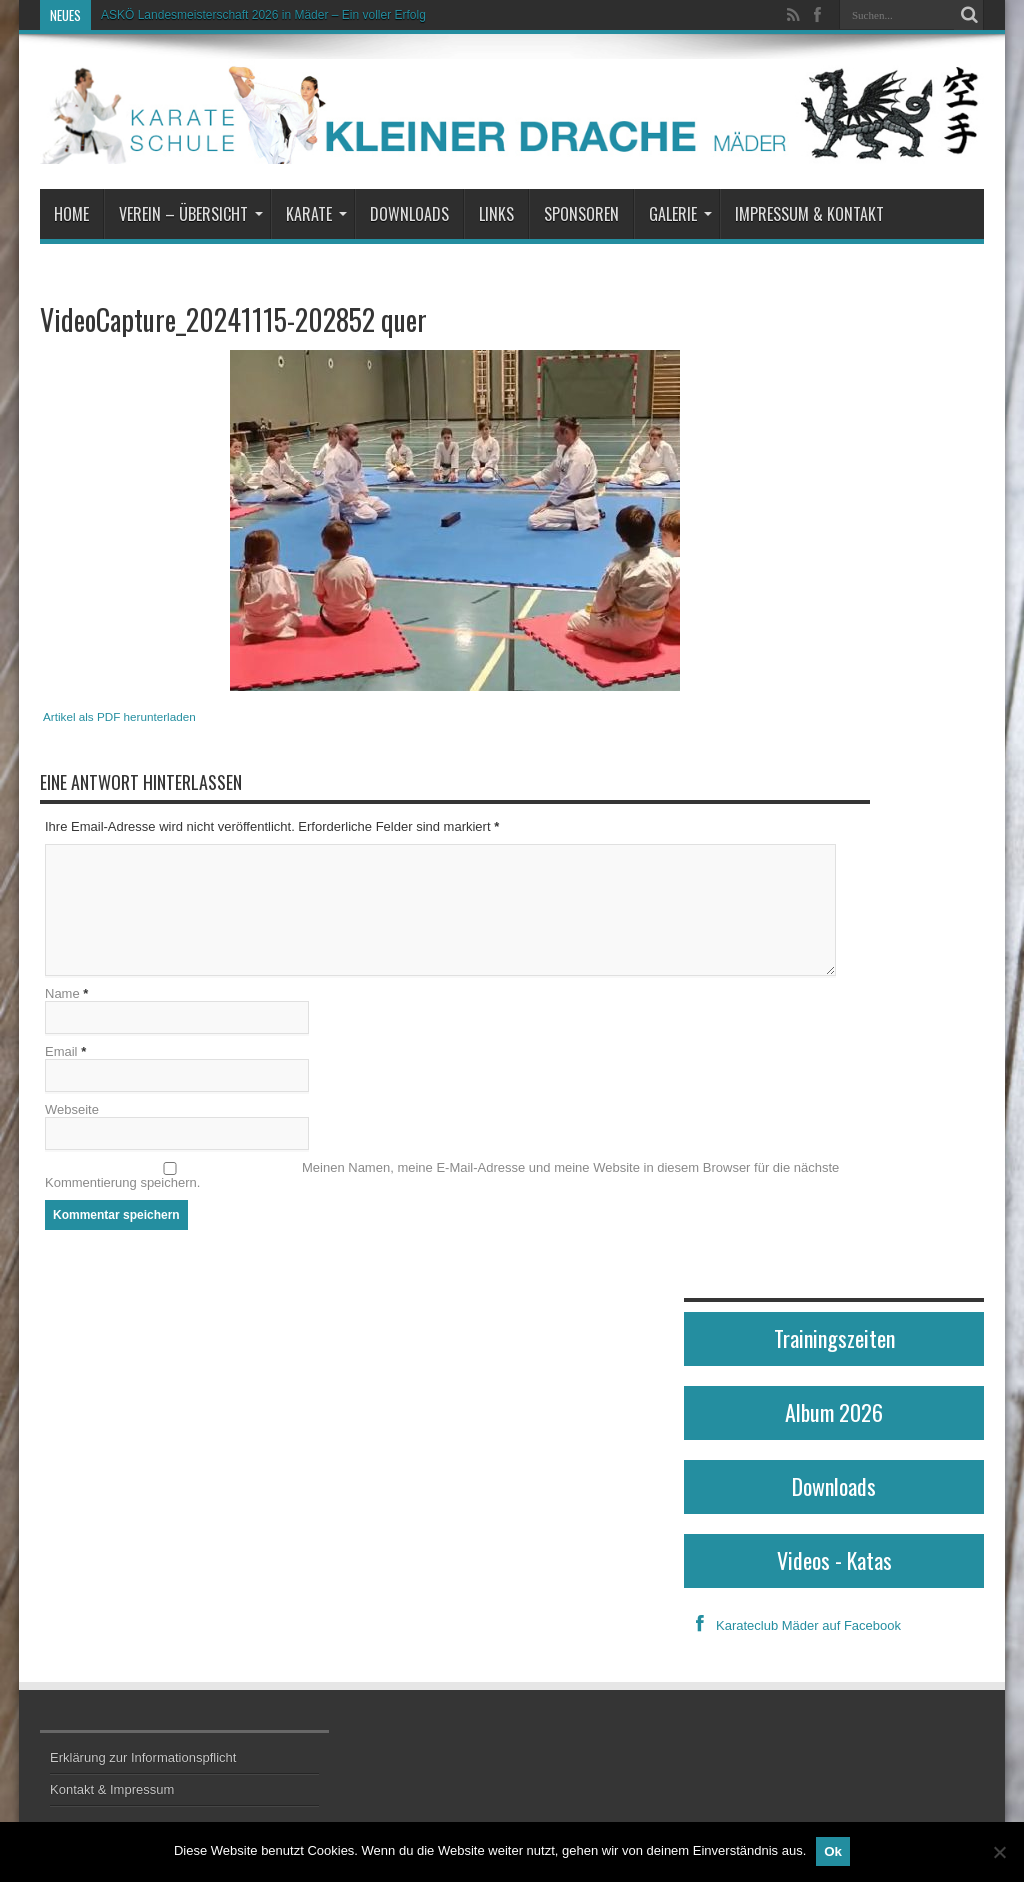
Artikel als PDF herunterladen (119, 716)
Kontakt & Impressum (112, 1789)
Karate (316, 214)
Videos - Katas (834, 1560)
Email (61, 1051)
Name (62, 993)
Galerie (680, 214)
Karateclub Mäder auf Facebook (792, 1625)
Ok (833, 1851)
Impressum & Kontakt (809, 214)
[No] (999, 1852)
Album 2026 (834, 1412)
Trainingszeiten (834, 1338)
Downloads (409, 214)
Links (496, 214)
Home (71, 214)
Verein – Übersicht (191, 214)
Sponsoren (581, 214)
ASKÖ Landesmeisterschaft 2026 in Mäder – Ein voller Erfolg (263, 15)
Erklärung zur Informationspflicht (143, 1757)
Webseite (72, 1109)
